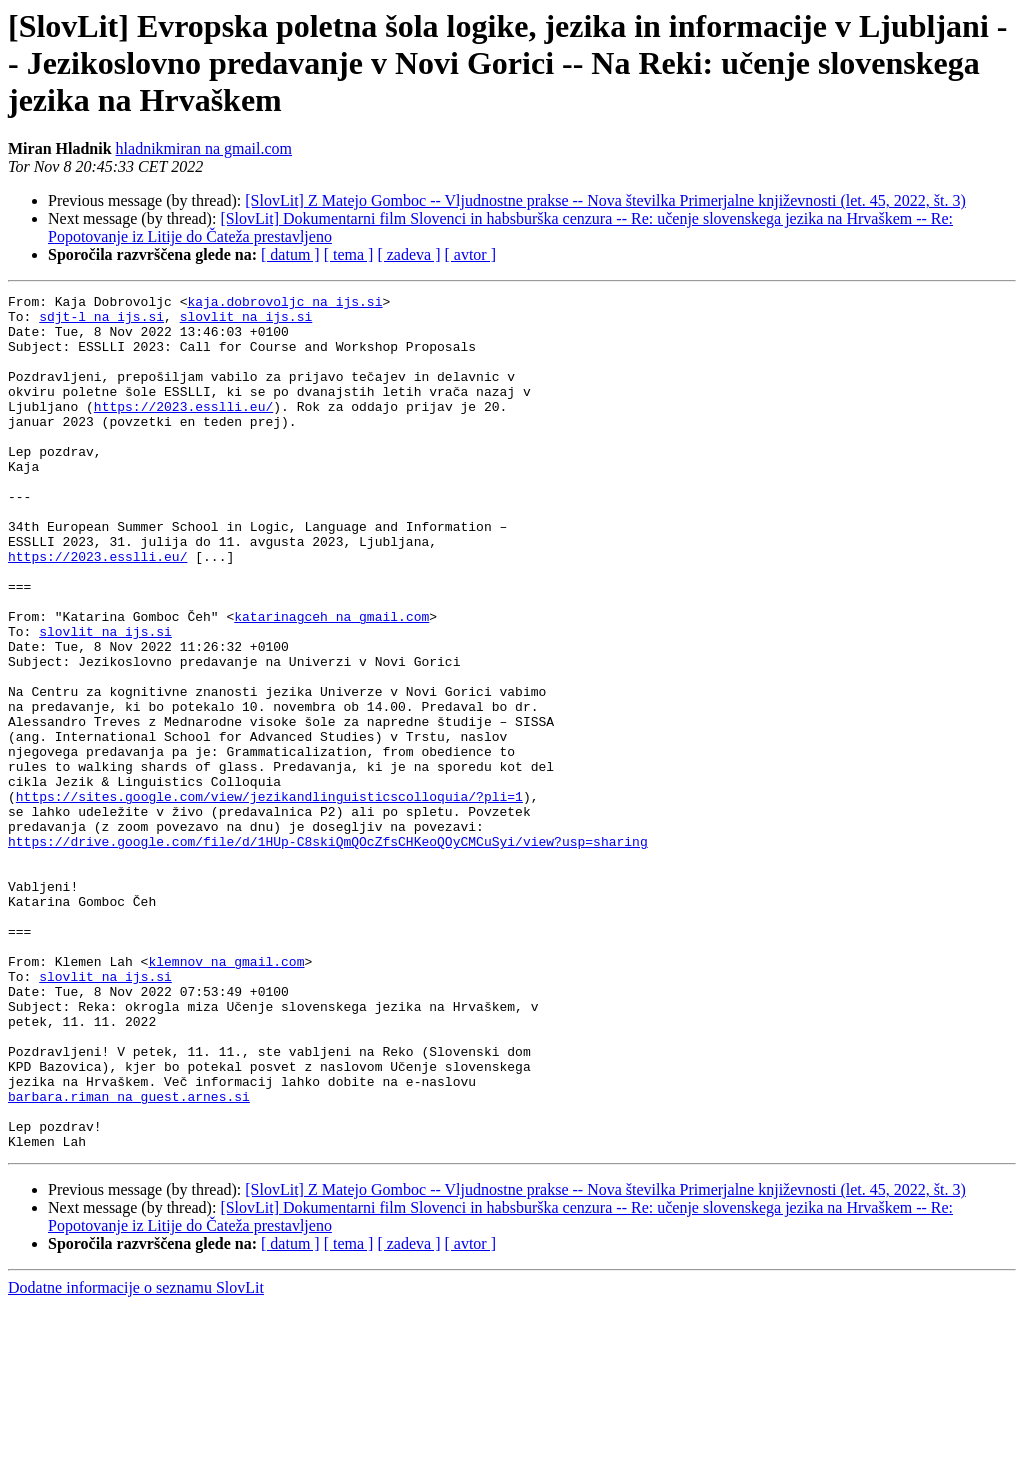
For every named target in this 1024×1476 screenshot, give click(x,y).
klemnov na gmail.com (226, 1096)
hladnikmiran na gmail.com (204, 148)
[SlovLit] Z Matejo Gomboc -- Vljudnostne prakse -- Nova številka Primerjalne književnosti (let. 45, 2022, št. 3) (605, 200)
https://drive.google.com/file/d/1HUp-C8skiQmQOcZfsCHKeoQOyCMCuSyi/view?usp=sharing (328, 952)
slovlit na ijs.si (246, 322)
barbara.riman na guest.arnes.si (129, 1258)
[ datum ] (290, 254)
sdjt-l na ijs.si (101, 322)
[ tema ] (349, 254)
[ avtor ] (470, 254)
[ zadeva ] (408, 254)
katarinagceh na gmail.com (331, 682)
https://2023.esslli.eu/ (183, 430)
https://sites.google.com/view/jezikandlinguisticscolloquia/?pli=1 (269, 898)
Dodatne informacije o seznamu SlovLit (136, 1458)
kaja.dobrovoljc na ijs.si (284, 304)
